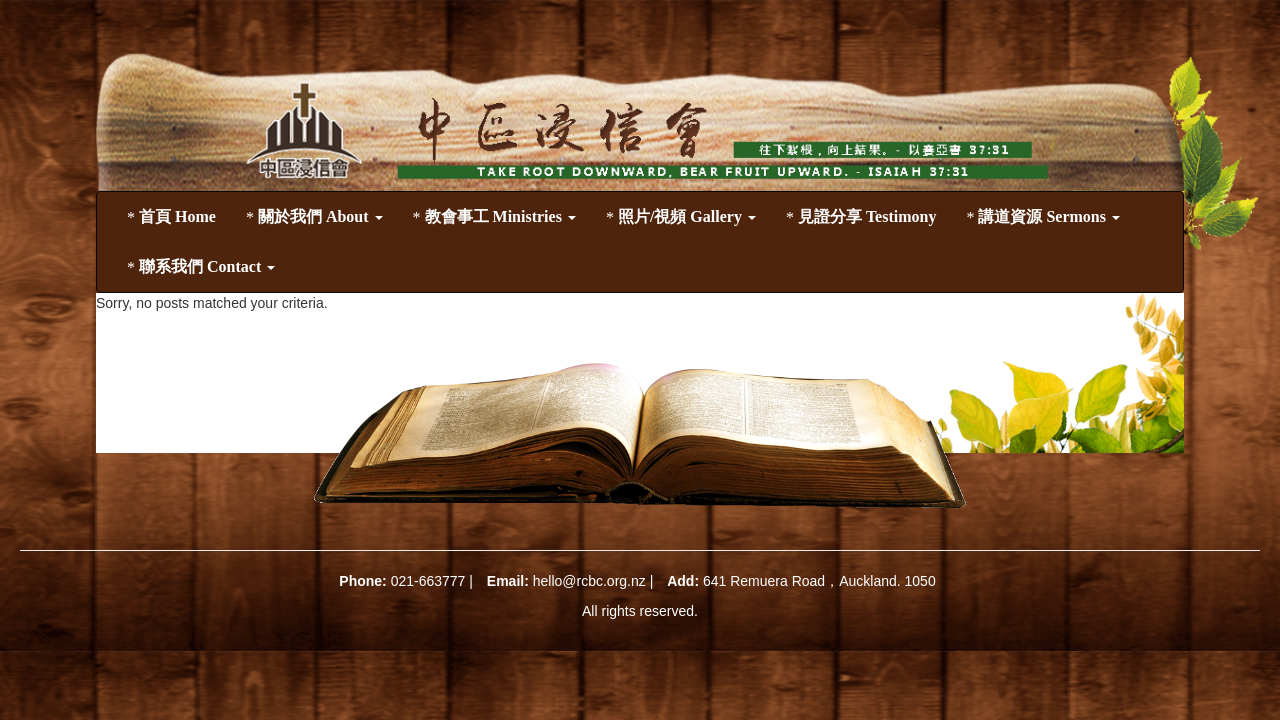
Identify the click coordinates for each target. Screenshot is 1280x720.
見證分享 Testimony (861, 217)
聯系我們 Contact (201, 267)
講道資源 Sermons (1043, 217)
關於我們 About (314, 217)
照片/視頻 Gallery (681, 217)
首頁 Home (171, 217)
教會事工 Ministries (494, 217)
